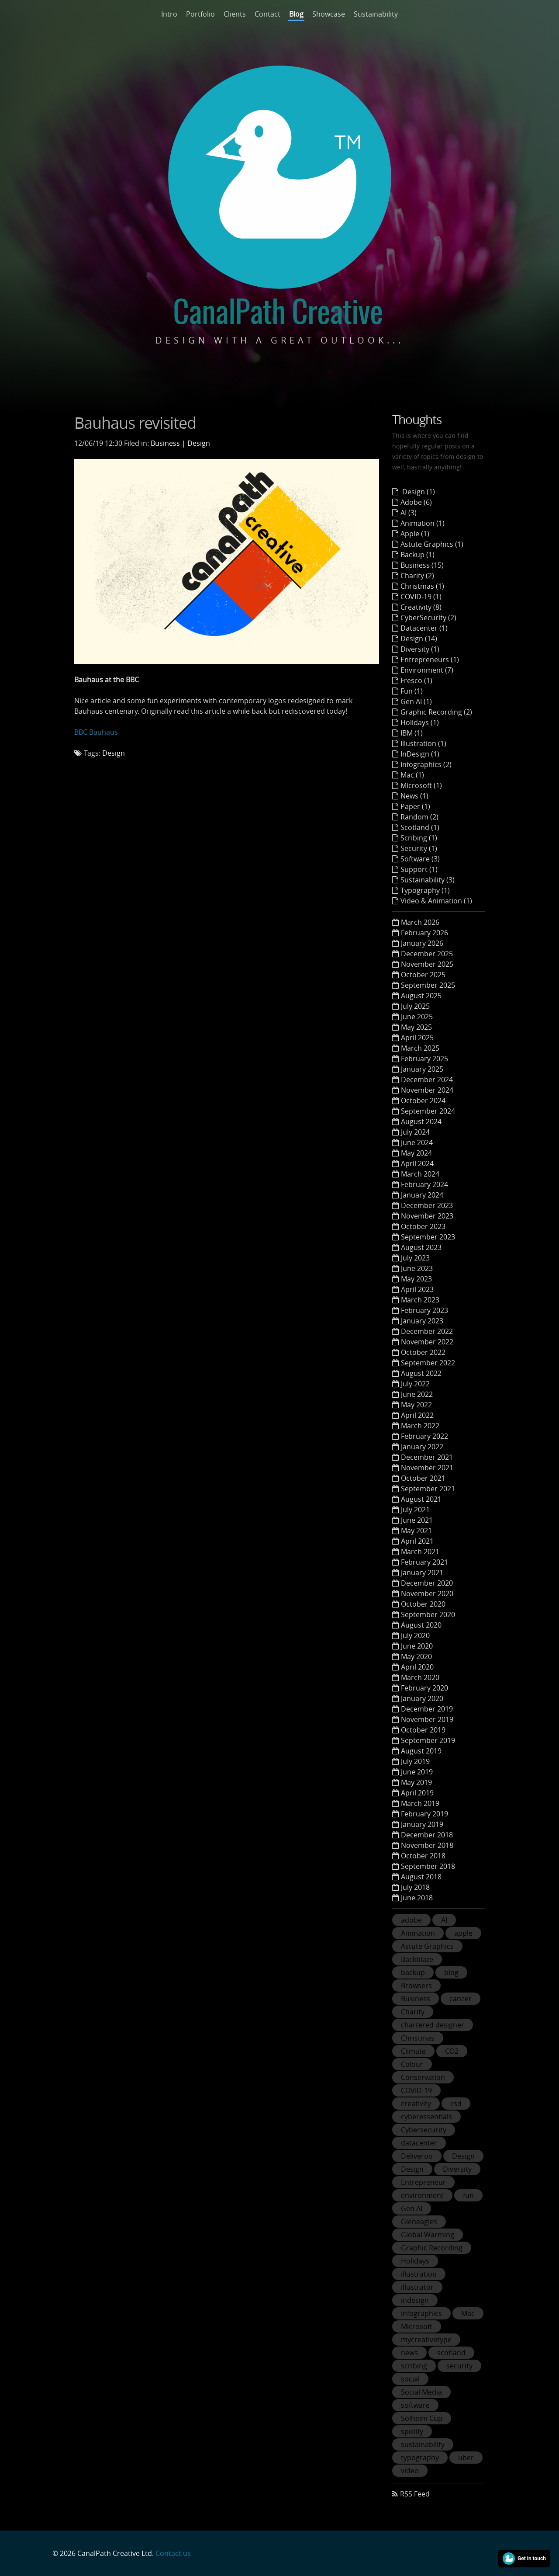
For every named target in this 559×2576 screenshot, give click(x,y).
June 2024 (417, 1142)
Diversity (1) (419, 649)
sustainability (423, 2444)
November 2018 (427, 1845)
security (459, 2366)
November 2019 (427, 1719)
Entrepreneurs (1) (429, 659)
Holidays (415, 2261)
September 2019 (428, 1740)
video (410, 2470)
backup (413, 1972)
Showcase (328, 14)
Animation (418, 1933)
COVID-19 (416, 2090)
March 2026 (420, 922)
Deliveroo (417, 2156)
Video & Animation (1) (436, 901)
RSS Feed (415, 2494)
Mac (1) (412, 775)
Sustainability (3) (427, 880)
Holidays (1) (419, 722)
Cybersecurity (423, 2130)
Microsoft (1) (421, 785)
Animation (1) (422, 523)
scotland (451, 2352)
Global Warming (427, 2234)
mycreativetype (426, 2339)
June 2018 (417, 1897)
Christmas (418, 2038)
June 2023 (417, 1268)
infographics (421, 2313)
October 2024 (423, 1100)
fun (468, 2195)
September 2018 (428, 1866)
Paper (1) (415, 806)
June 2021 (417, 1520)
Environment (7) (426, 670)
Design (198, 443)
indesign (415, 2300)
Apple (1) (414, 533)
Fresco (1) (416, 680)
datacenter (419, 2143)
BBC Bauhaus (96, 732)
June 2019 (417, 1772)
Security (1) (418, 848)
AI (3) (408, 512)
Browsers (416, 1985)
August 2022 (421, 1373)
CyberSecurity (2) (428, 617)
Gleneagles (419, 2221)
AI (444, 1920)
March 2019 (420, 1803)
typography (420, 2457)
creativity (416, 2103)
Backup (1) (417, 554)
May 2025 (416, 1027)
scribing (414, 2366)
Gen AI (411, 2208)
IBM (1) (411, 733)
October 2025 (423, 974)
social (410, 2379)
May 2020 (416, 1656)
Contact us (173, 2553)
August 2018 (421, 1877)
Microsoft (416, 2326)
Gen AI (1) (416, 701)
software (415, 2405)
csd (456, 2103)
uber (466, 2457)
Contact (267, 14)
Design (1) (417, 491)
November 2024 (427, 1090)
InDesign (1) (419, 754)
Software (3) (420, 859)
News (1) (414, 796)
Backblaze (417, 1959)
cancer (460, 1998)
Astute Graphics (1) (431, 544)
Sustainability (376, 14)
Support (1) (419, 869)
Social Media (421, 2392)
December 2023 (427, 1205)
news (409, 2352)
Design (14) (418, 638)
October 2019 (423, 1730)
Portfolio (200, 14)
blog (451, 1972)
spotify (412, 2431)
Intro (169, 14)
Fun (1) (411, 691)
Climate (413, 2051)
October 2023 (423, 1226)
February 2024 (424, 1184)
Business (165, 443)
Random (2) (419, 817)
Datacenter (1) (424, 628)
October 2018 (423, 1856)
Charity (412, 2012)
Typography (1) (425, 890)
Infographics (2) (426, 764)
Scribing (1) (418, 838)
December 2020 (427, 1583)
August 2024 (421, 1121)
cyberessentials (426, 2116)
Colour (412, 2064)
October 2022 (423, 1352)
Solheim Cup (421, 2418)
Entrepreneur (423, 2182)
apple (463, 1933)
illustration (419, 2274)
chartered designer (432, 2025)
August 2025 (421, 995)
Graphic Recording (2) (436, 712)
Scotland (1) (419, 827)
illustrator (417, 2287)
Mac (468, 2313)
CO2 (452, 2051)
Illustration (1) (423, 743)
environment (422, 2195)
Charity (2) (417, 575)
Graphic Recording (431, 2248)
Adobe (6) (416, 502)
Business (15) (422, 565)
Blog (296, 14)
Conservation (423, 2077)
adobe (411, 1920)
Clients (235, 14)
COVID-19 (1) (421, 596)
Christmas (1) (422, 586)
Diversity (457, 2169)
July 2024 (415, 1132)
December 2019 (427, 1709)
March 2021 (420, 1551)
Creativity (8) (421, 607)
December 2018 (427, 1835)
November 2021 (427, 1467)
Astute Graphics (427, 1946)
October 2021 (423, 1478)
